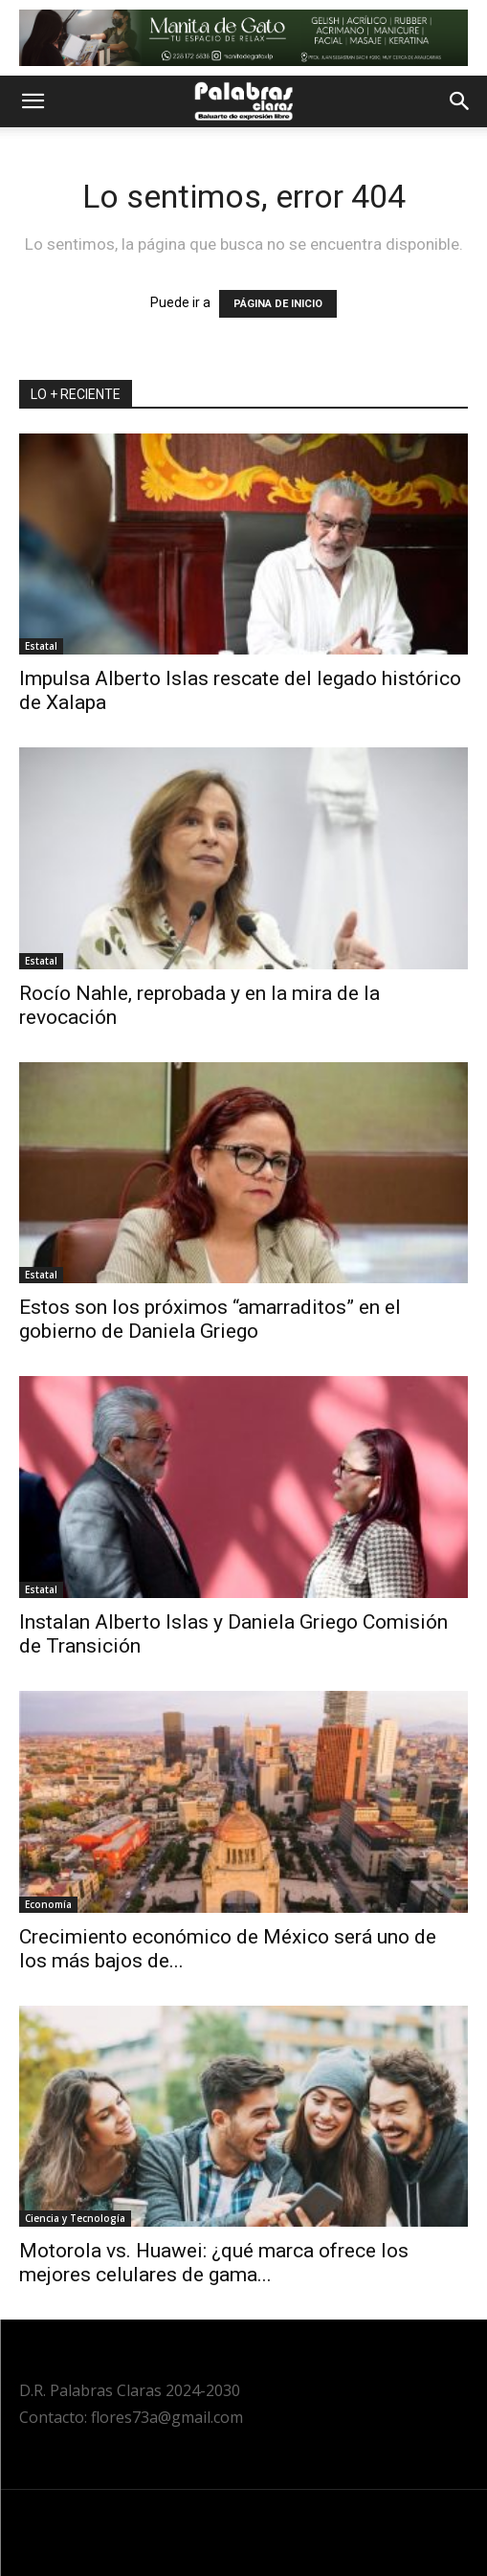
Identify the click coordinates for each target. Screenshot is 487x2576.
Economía (48, 1904)
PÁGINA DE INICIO (277, 304)
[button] (32, 101)
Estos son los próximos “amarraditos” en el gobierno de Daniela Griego (210, 1319)
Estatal (41, 646)
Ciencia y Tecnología (75, 2218)
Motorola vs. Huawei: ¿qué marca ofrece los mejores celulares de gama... (214, 2262)
